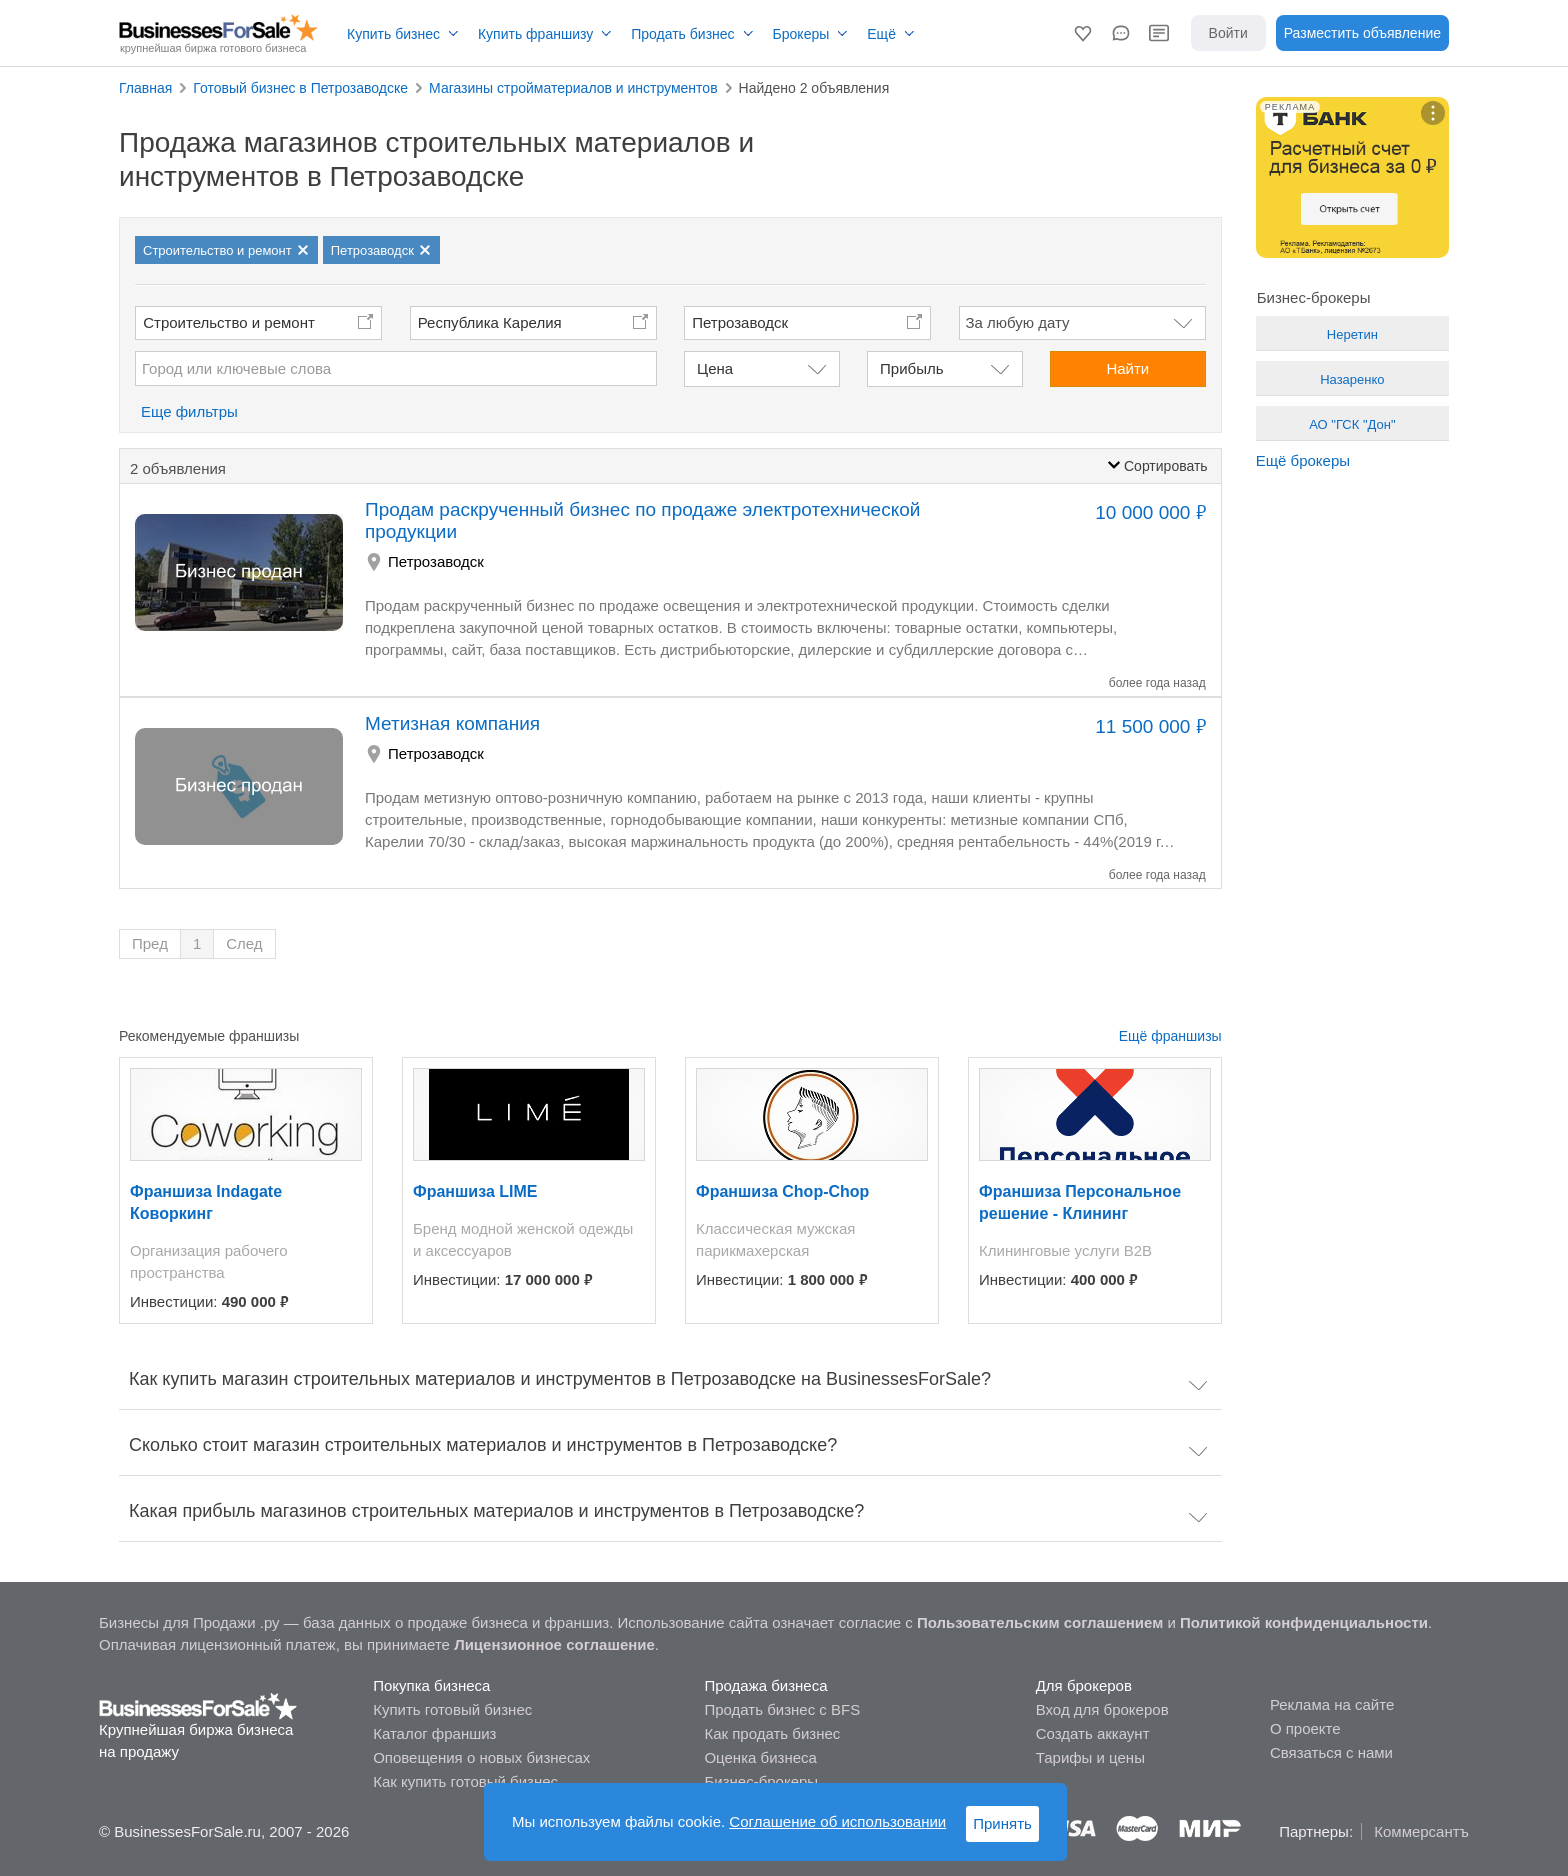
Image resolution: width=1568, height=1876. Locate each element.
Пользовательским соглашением (1040, 1622)
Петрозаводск (436, 561)
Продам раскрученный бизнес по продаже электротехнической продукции (642, 520)
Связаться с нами (1331, 1752)
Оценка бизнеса (760, 1757)
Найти (1127, 368)
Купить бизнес (393, 34)
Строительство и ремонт (229, 322)
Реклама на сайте (1332, 1704)
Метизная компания (452, 723)
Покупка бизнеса (431, 1685)
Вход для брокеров (1102, 1709)
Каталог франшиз (434, 1733)
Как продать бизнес (772, 1733)
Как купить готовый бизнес (465, 1781)
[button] (1083, 33)
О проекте (1305, 1728)
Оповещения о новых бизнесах (481, 1757)
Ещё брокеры (1303, 460)
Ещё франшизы (1170, 1036)
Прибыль (911, 368)
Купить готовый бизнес (452, 1709)
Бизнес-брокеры (761, 1781)
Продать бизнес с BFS (782, 1709)
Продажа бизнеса (765, 1685)
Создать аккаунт (1093, 1733)
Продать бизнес (682, 34)
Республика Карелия (490, 322)
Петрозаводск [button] (740, 322)
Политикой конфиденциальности (1304, 1622)
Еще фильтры (189, 411)
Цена (715, 368)
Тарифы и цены (1090, 1757)
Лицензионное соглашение (554, 1644)
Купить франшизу (535, 34)
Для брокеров (1084, 1685)
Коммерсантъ (1421, 1831)
